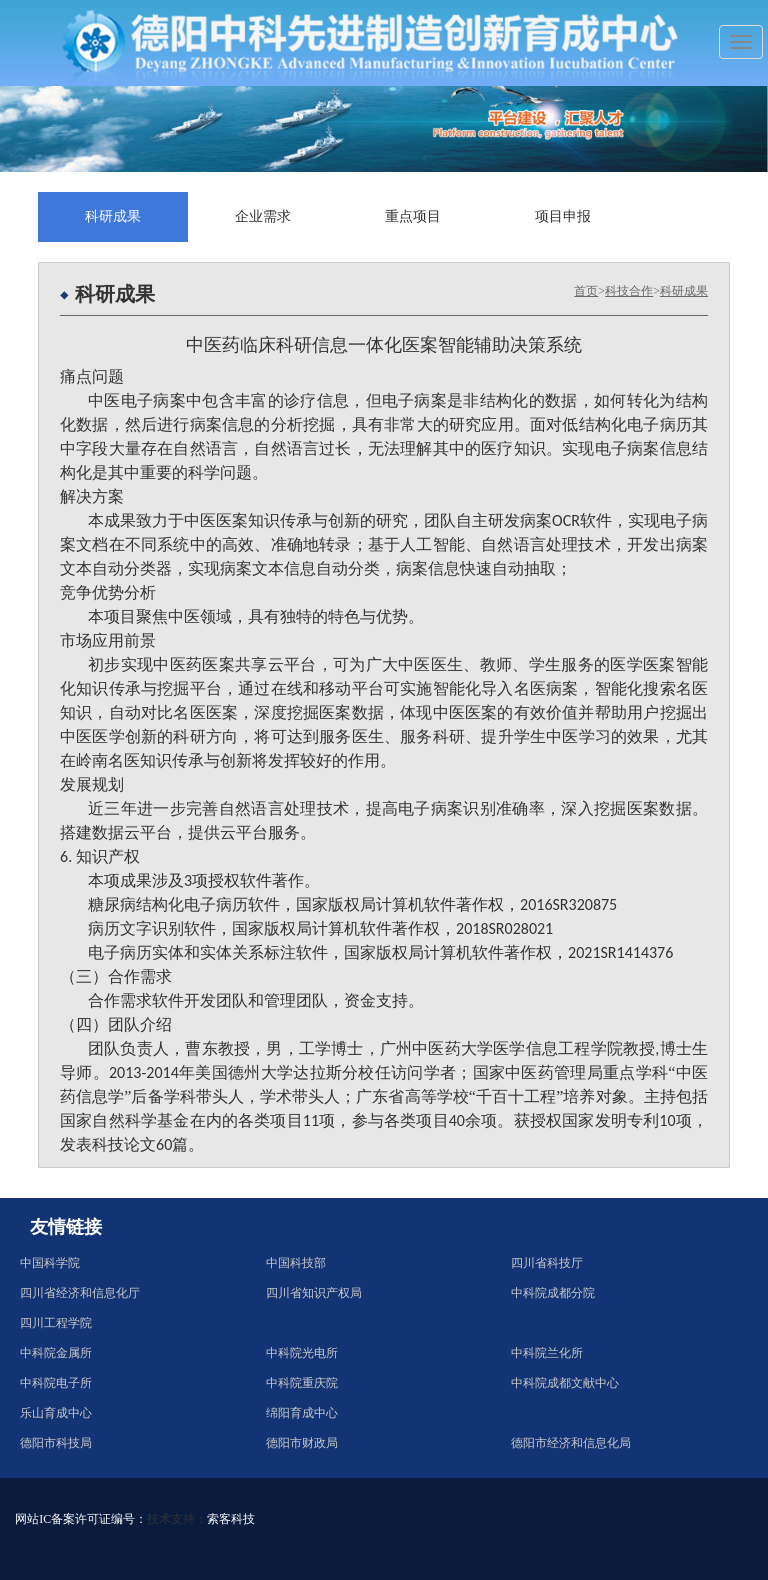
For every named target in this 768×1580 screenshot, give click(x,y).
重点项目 (413, 216)
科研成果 (113, 216)
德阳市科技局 (56, 1443)
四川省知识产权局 (314, 1293)
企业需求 (263, 216)
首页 (586, 291)
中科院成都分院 (553, 1293)
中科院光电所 (302, 1353)
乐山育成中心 (56, 1413)
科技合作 (629, 291)
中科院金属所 (56, 1353)
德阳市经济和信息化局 (571, 1443)
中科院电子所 (56, 1383)
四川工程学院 (56, 1323)
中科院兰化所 (547, 1353)
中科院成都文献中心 (565, 1383)
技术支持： (177, 1519)
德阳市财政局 (302, 1443)
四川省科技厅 (547, 1263)
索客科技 (231, 1519)
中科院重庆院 (302, 1383)
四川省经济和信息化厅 (80, 1293)
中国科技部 (296, 1263)
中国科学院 (50, 1263)
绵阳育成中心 (302, 1413)
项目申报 (563, 216)
